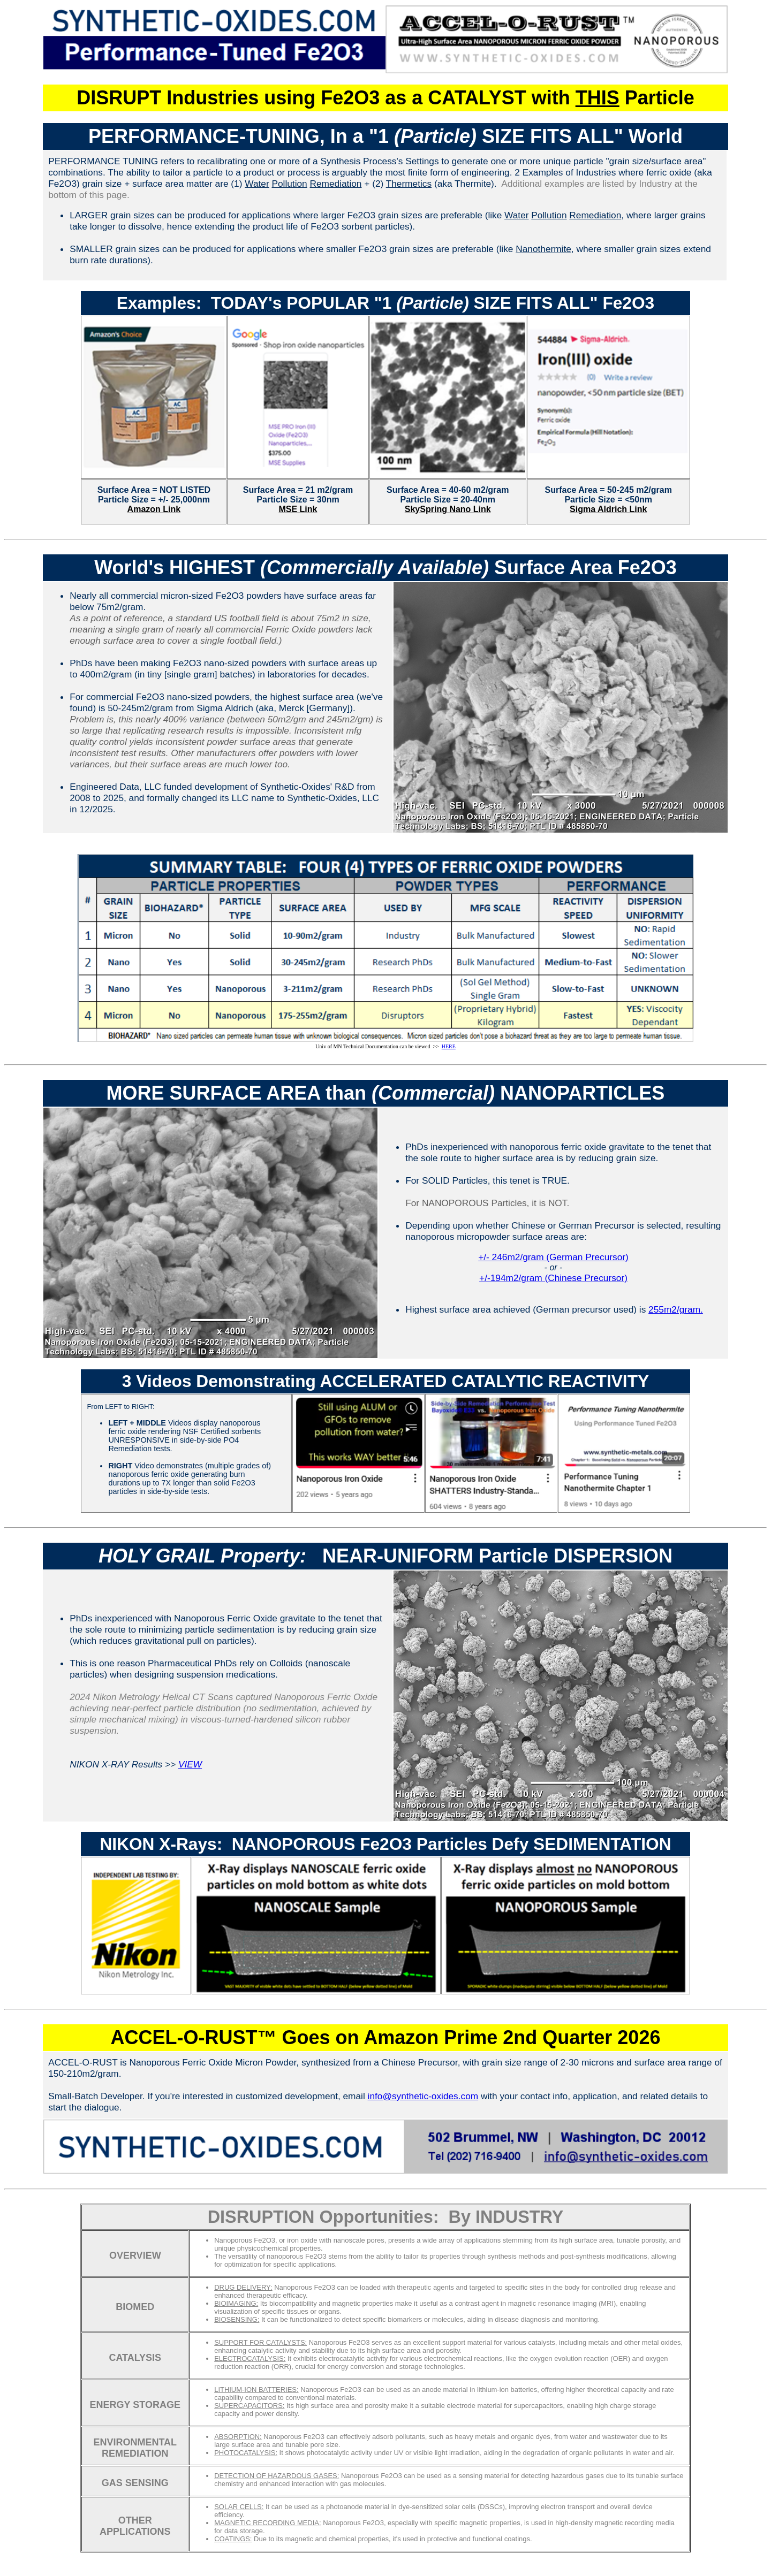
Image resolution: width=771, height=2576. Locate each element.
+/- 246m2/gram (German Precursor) (553, 1257)
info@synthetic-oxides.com (423, 2096)
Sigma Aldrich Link (608, 509)
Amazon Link (154, 509)
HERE (449, 1046)
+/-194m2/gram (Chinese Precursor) (553, 1277)
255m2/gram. (675, 1309)
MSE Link (297, 509)
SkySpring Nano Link (448, 509)
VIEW (190, 1764)
